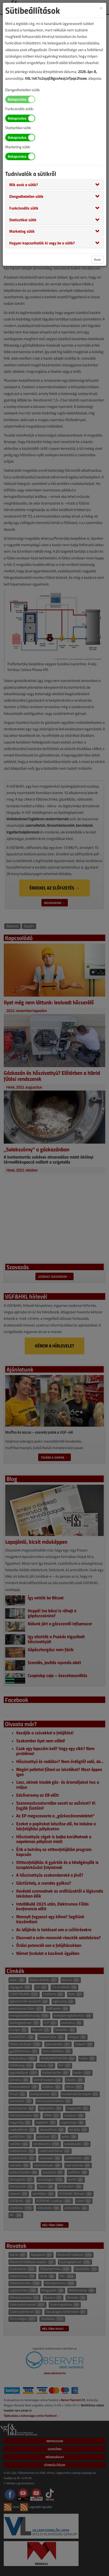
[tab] (54, 185)
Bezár (97, 259)
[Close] (101, 7)
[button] (23, 184)
